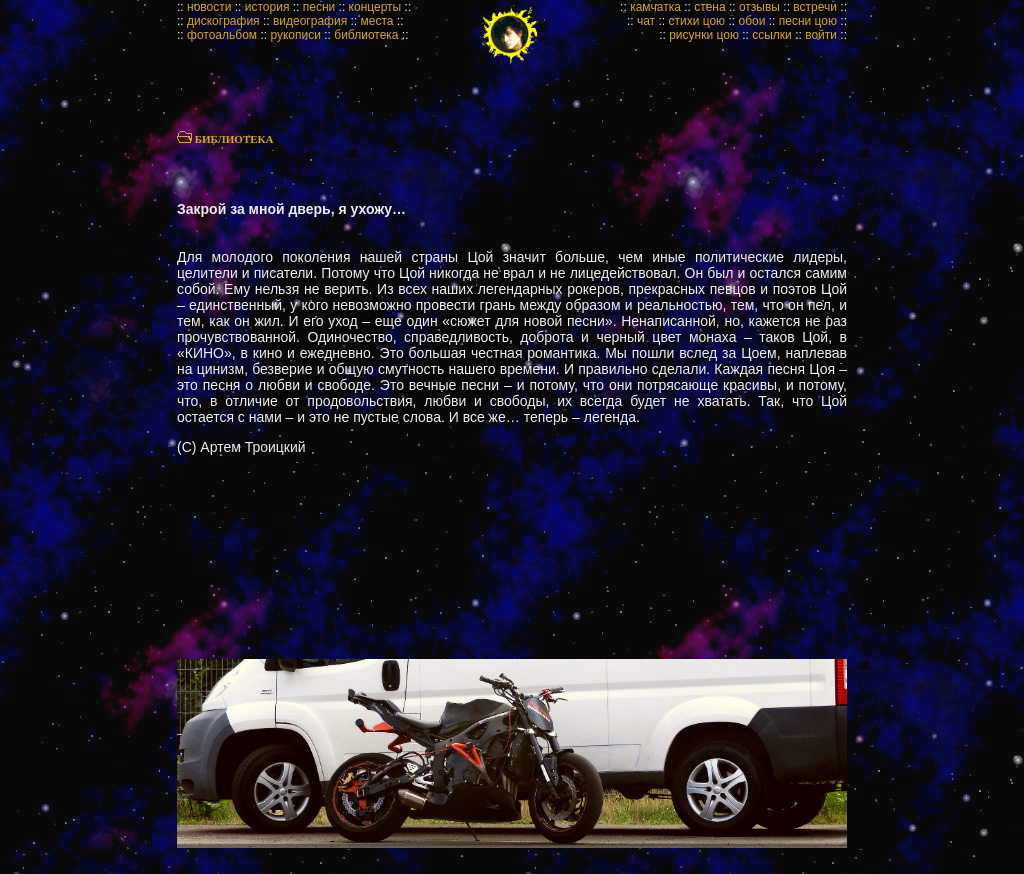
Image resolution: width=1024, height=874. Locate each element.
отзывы (759, 7)
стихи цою (696, 21)
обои (751, 21)
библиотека (366, 35)
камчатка (655, 7)
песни (319, 7)
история (267, 7)
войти (821, 35)
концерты (375, 7)
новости (209, 7)
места (377, 21)
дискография (223, 21)
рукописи (295, 35)
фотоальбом (222, 35)
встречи (815, 7)
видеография (310, 21)
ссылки (772, 35)
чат (646, 21)
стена (709, 7)
